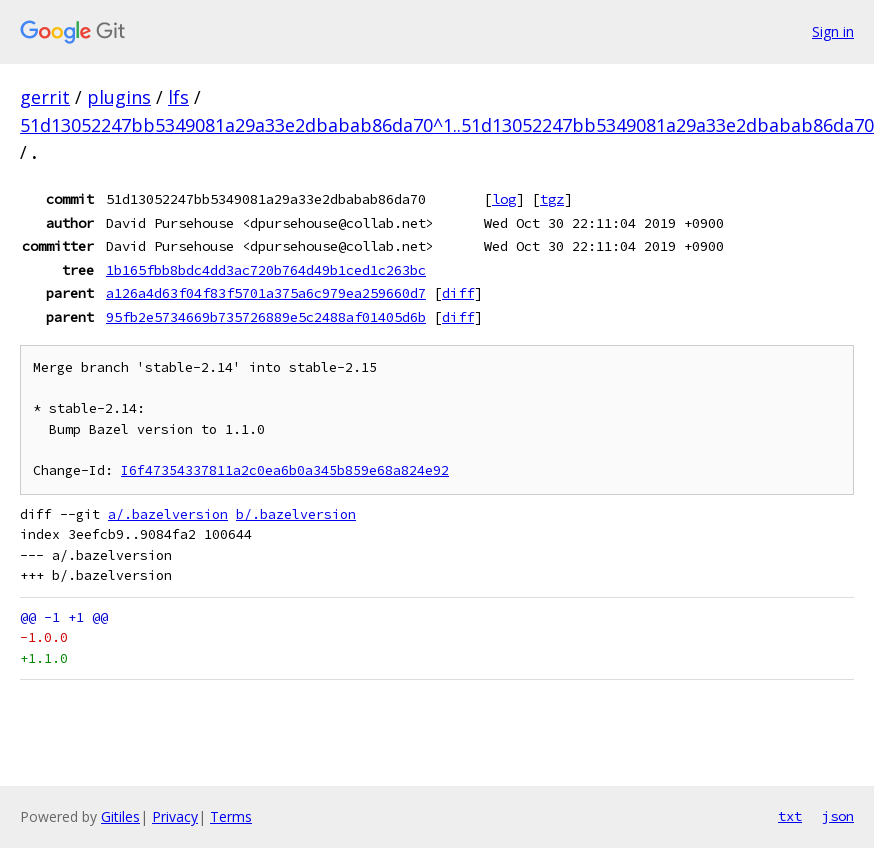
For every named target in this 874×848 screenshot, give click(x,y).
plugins (119, 97)
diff (458, 293)
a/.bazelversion (168, 514)
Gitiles (120, 816)
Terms (231, 816)
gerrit (45, 97)
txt (790, 816)
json (838, 816)
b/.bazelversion (296, 514)
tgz (552, 199)
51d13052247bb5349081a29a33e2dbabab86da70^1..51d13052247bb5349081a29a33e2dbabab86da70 (447, 125)
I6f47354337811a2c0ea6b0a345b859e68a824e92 (285, 470)
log (504, 199)
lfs (178, 97)
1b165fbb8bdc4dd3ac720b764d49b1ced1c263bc (266, 270)
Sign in (833, 31)
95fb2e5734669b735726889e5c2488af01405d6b (266, 317)
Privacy (175, 816)
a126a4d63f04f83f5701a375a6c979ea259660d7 (266, 293)
